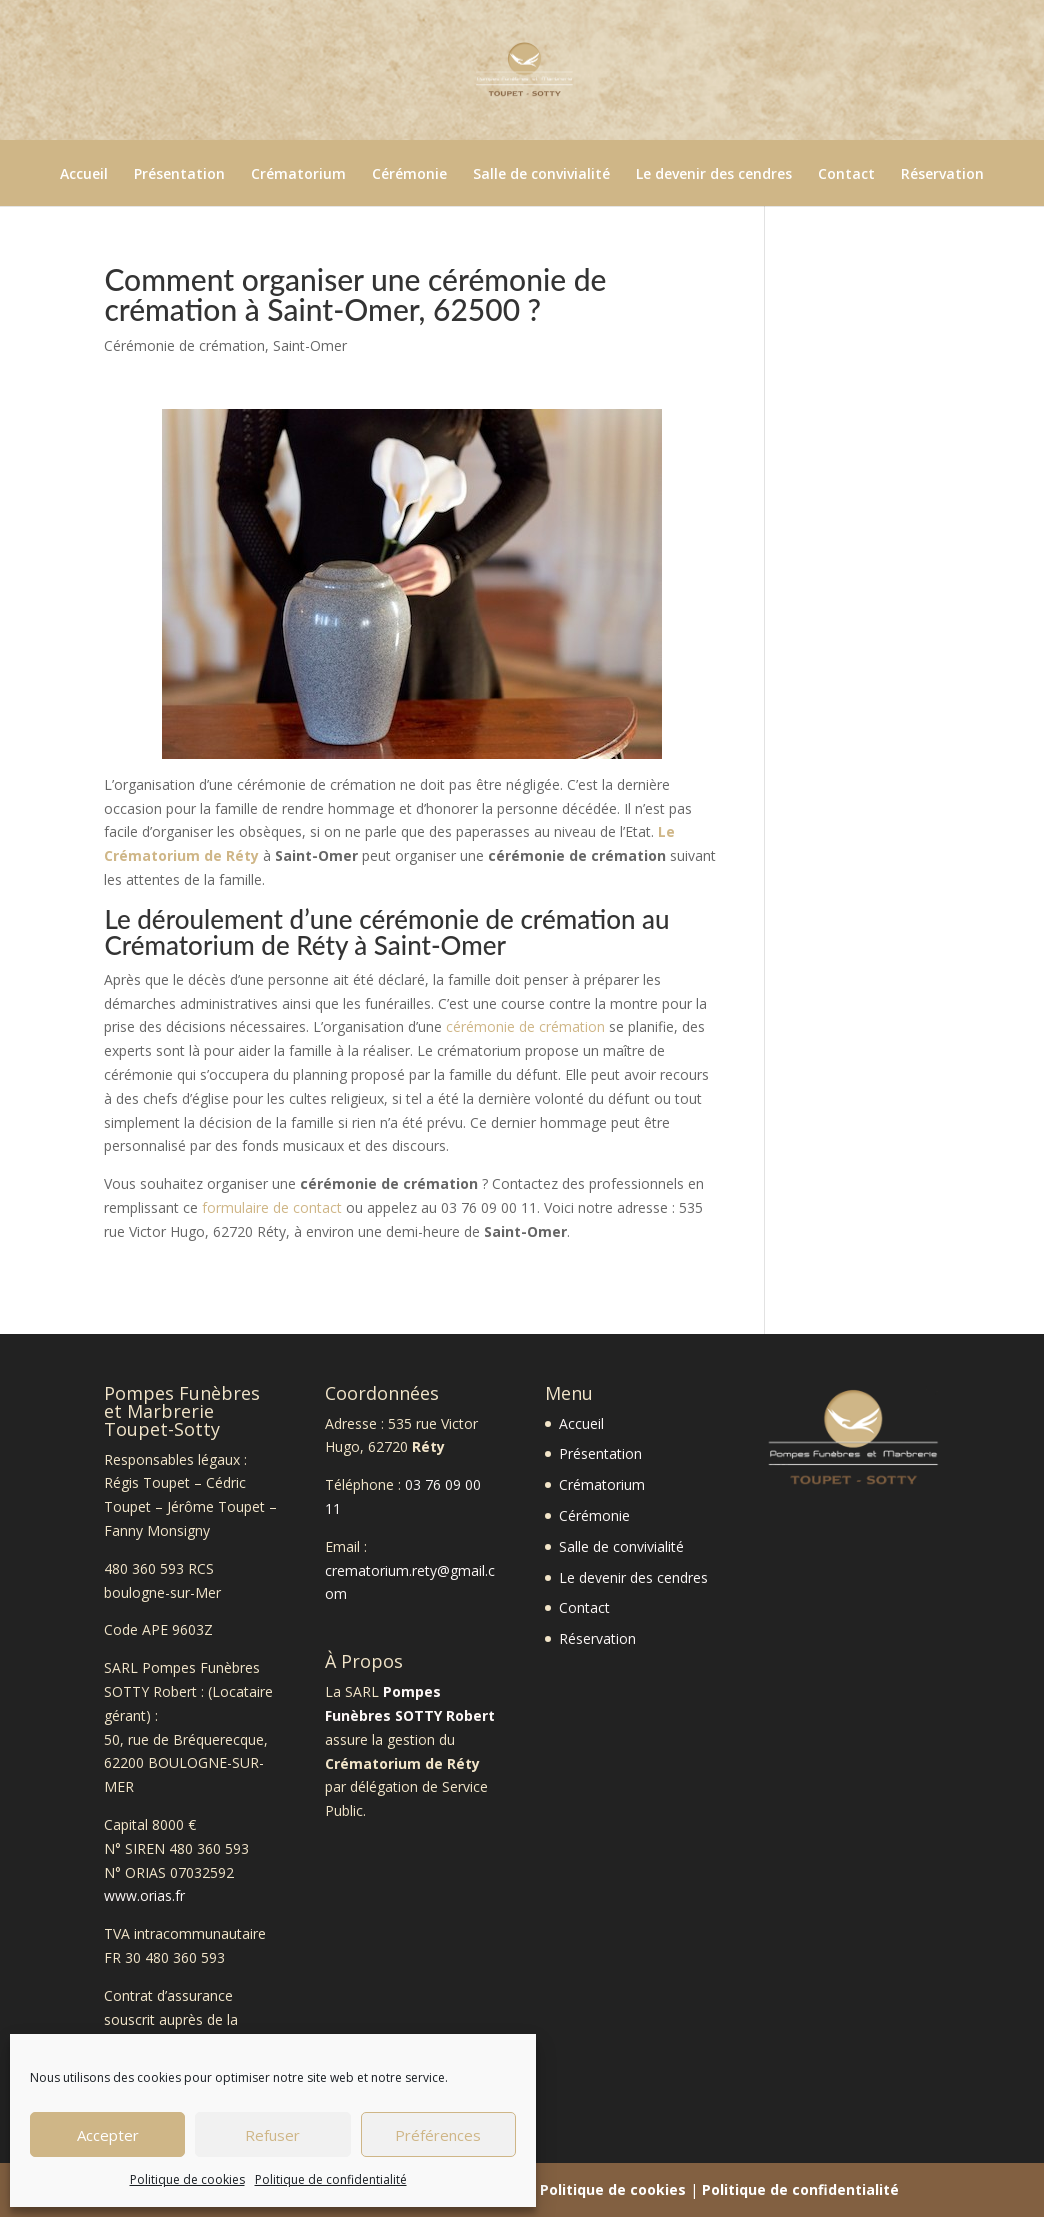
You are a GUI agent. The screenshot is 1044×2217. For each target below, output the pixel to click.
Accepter (108, 2135)
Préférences (438, 2135)
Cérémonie (409, 175)
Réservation (942, 175)
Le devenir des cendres (714, 175)
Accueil (84, 175)
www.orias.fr (144, 1895)
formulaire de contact (272, 1207)
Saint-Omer (310, 345)
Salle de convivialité (541, 175)
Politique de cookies (187, 2179)
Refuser (272, 2135)
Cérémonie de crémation (184, 345)
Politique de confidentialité (331, 2179)
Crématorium (298, 175)
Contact (846, 175)
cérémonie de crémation (525, 1026)
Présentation (179, 175)
